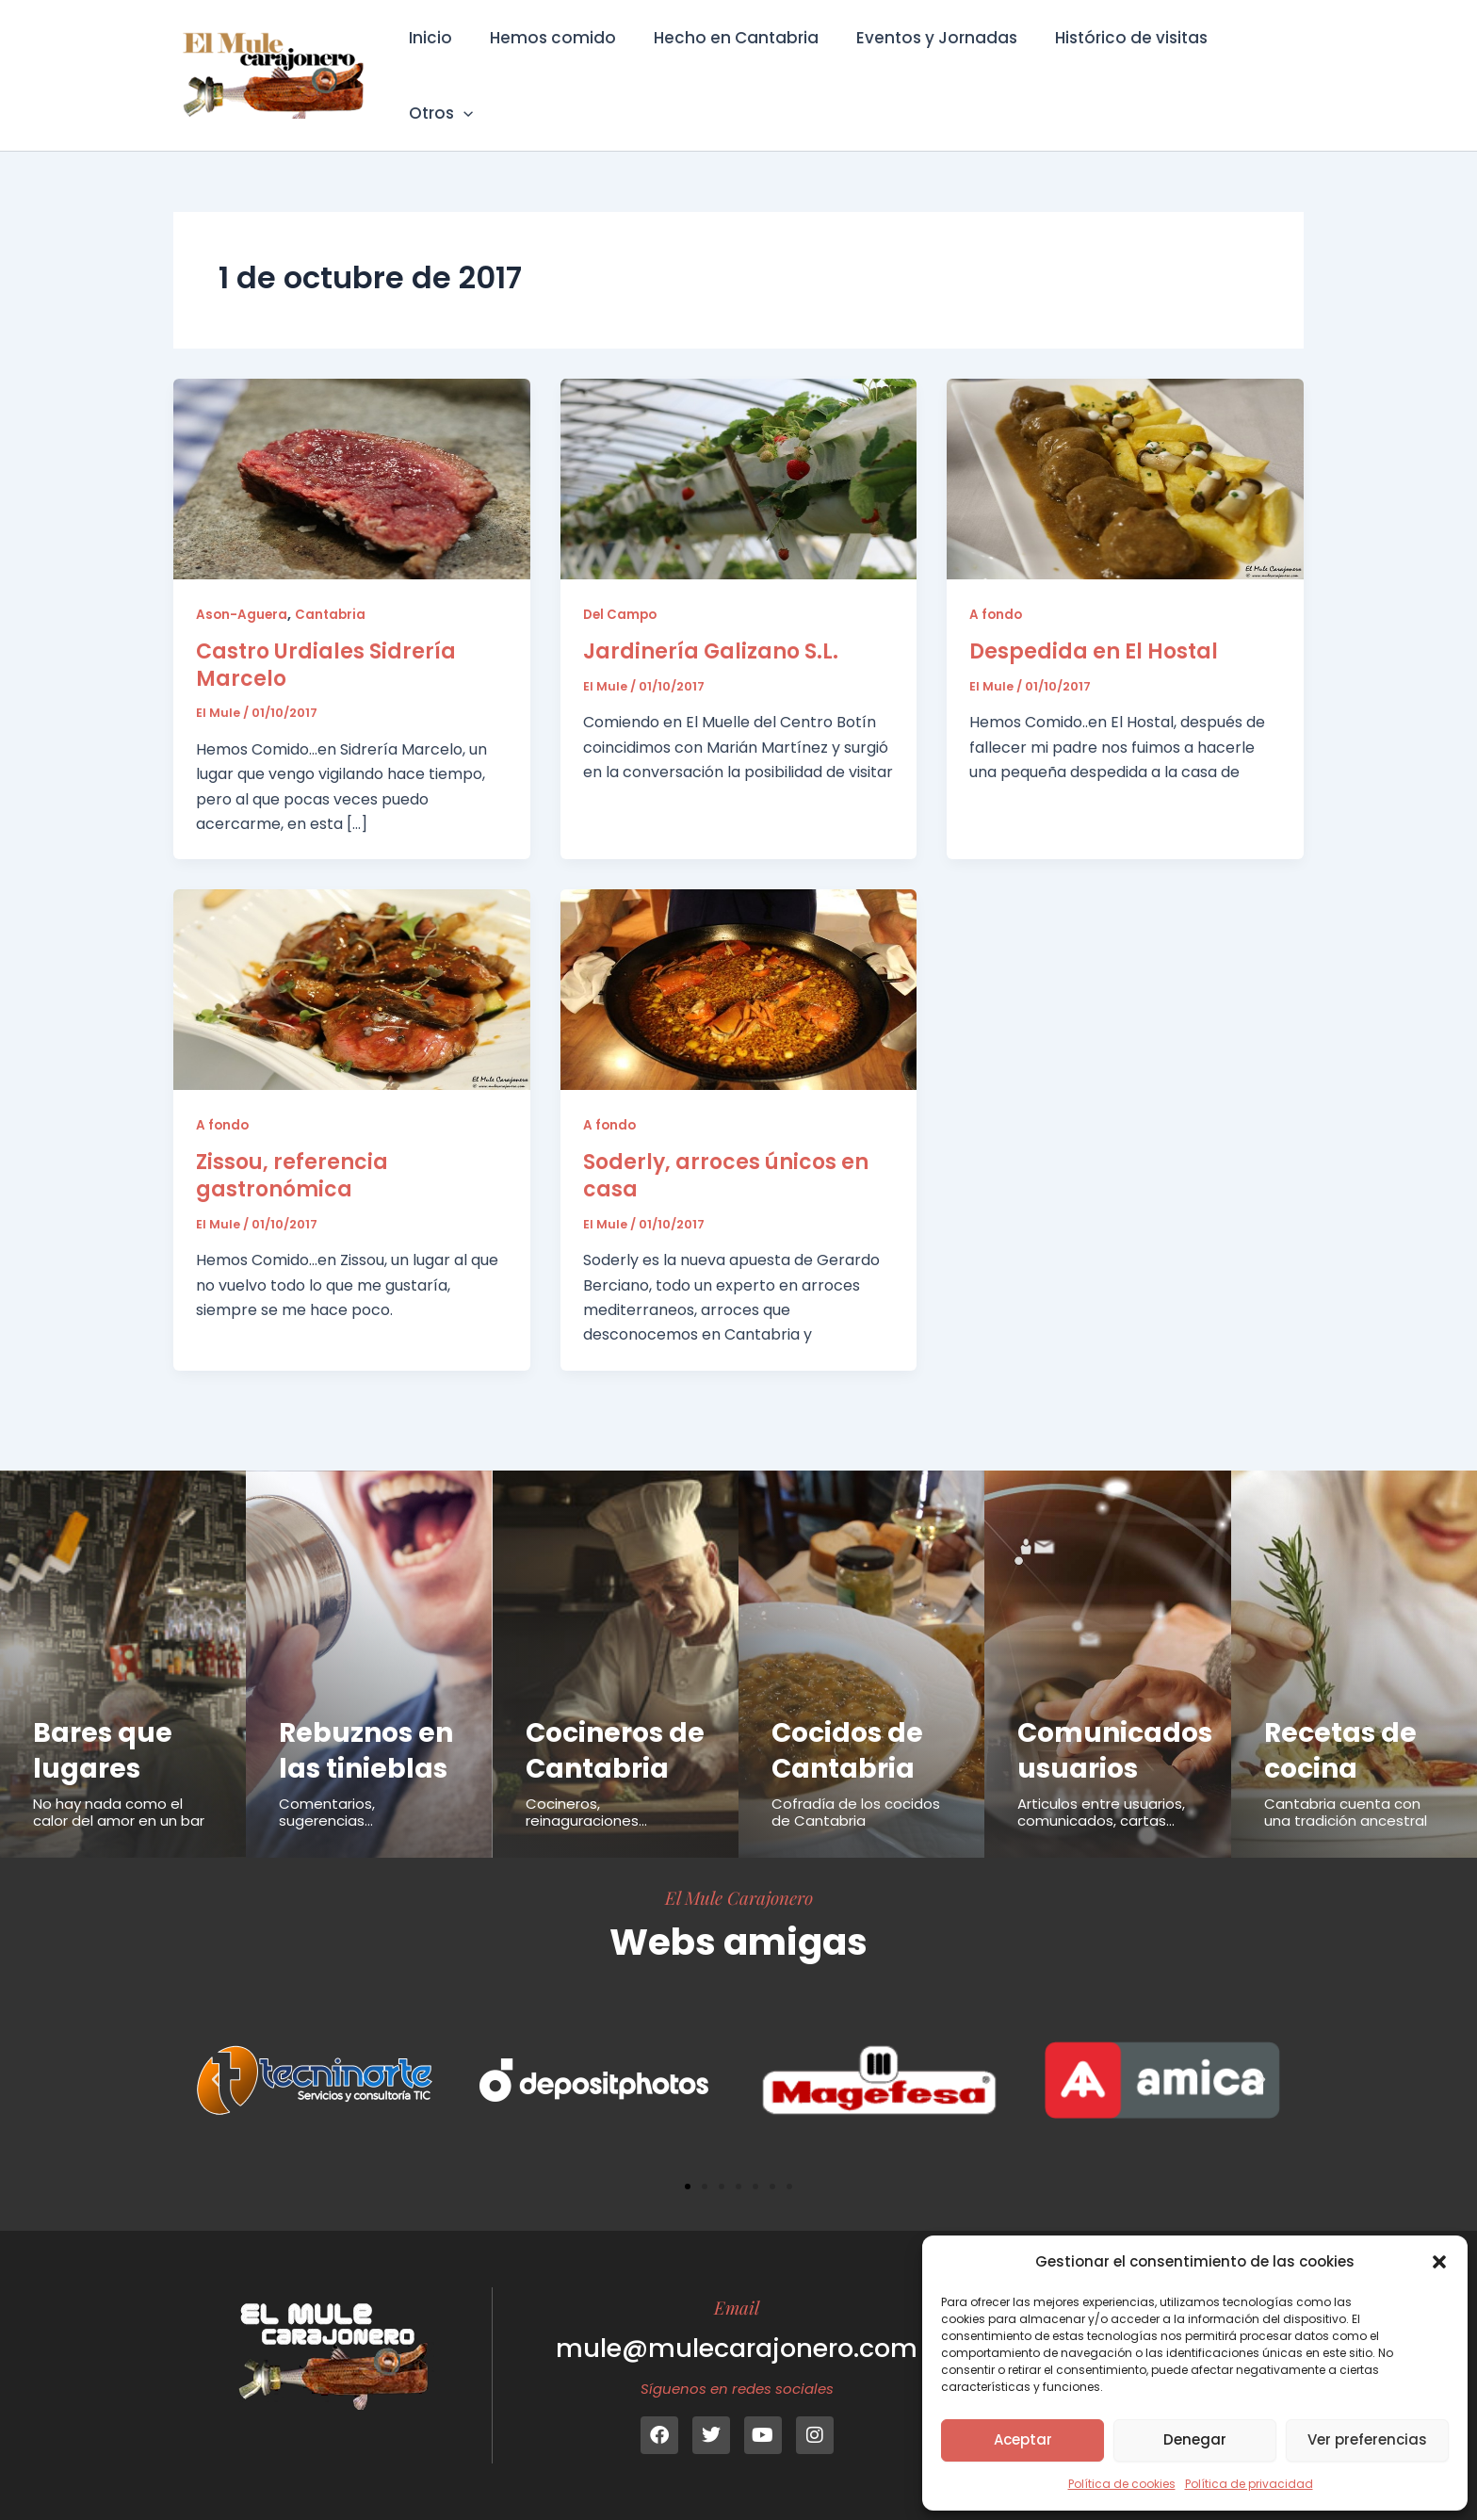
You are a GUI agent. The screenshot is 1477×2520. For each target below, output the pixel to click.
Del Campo (621, 587)
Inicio (437, 62)
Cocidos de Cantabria (849, 1714)
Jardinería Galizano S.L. (710, 625)
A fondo (996, 587)
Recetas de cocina (1342, 1714)
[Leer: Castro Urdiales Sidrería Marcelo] (351, 452)
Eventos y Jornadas (926, 62)
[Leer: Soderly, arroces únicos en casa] (738, 963)
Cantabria (333, 587)
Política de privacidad (1249, 2484)
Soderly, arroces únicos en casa (725, 1150)
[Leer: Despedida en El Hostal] (1125, 452)
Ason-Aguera (242, 587)
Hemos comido (554, 62)
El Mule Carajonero (739, 1897)
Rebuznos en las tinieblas (369, 1714)
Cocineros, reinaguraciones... (586, 1812)
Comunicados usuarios (1117, 1714)
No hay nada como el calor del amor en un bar (118, 1777)
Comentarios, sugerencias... (327, 1777)
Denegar (1194, 2439)
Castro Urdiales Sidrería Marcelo (326, 638)
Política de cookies (1122, 2484)
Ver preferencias (1367, 2439)
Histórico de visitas (1115, 62)
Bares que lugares (103, 1714)
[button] (1439, 2261)
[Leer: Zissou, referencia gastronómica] (351, 963)
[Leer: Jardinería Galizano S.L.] (738, 452)
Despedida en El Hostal (1093, 625)
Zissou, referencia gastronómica (292, 1150)
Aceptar (1023, 2439)
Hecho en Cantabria (731, 62)
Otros (1256, 62)
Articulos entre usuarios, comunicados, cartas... (1101, 1777)
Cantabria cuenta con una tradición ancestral (1345, 1777)
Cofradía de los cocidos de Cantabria (855, 1777)
